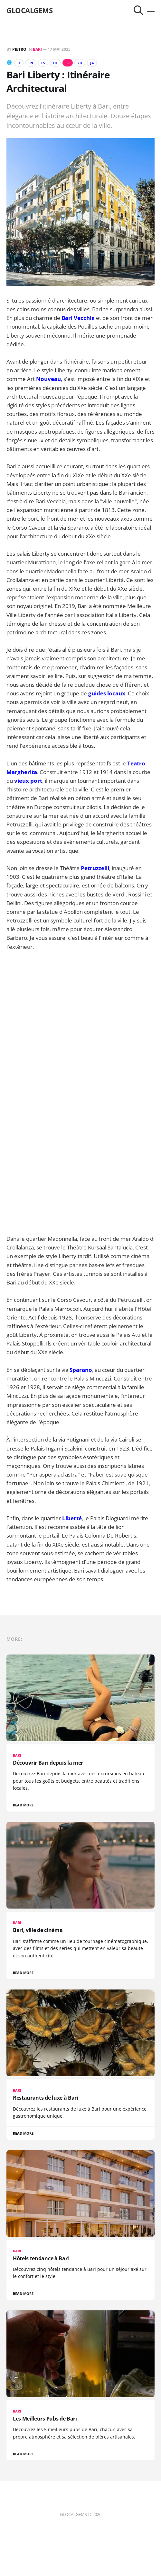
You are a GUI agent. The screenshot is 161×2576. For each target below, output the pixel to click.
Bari (37, 49)
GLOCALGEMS (29, 10)
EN (30, 62)
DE (55, 62)
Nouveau (48, 379)
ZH (80, 62)
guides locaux (106, 693)
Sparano (81, 1369)
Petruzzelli (95, 868)
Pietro (19, 49)
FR (67, 62)
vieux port (28, 780)
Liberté (72, 1518)
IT (19, 62)
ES (43, 62)
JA (92, 62)
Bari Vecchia (78, 318)
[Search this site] (138, 10)
